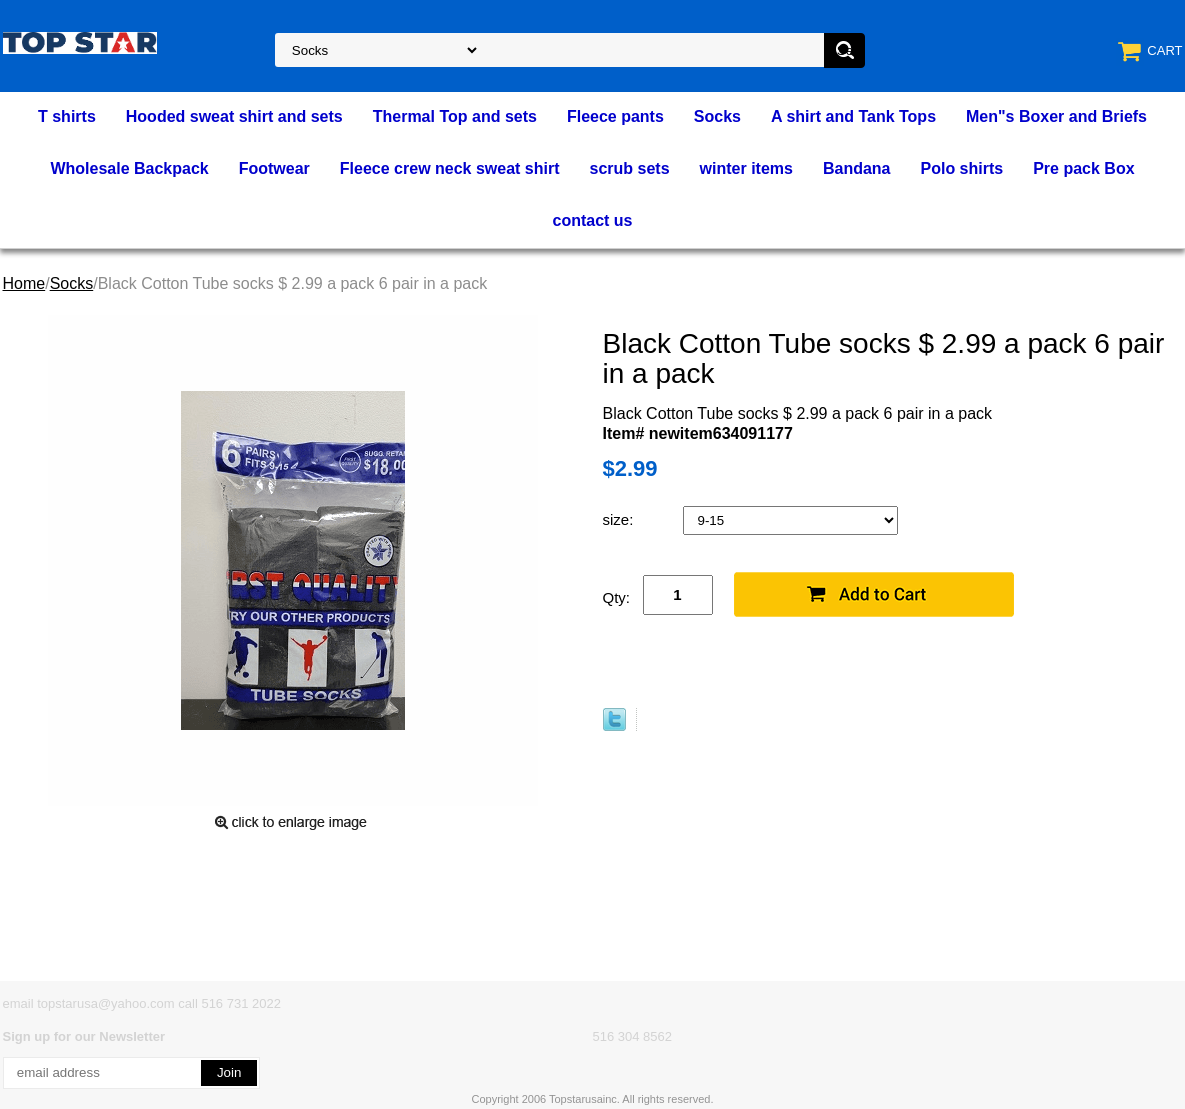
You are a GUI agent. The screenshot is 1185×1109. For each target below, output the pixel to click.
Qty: (617, 597)
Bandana (857, 168)
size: (620, 519)
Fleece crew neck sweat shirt (450, 168)
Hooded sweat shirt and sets (234, 116)
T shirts (67, 116)
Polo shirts (962, 168)
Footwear (274, 168)
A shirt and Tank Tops (853, 116)
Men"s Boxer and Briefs (1056, 116)
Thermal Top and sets (455, 116)
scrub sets (630, 168)
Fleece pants (615, 116)
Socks (717, 116)
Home (24, 283)
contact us (592, 220)
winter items (746, 168)
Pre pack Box (1083, 168)
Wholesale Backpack (129, 168)
